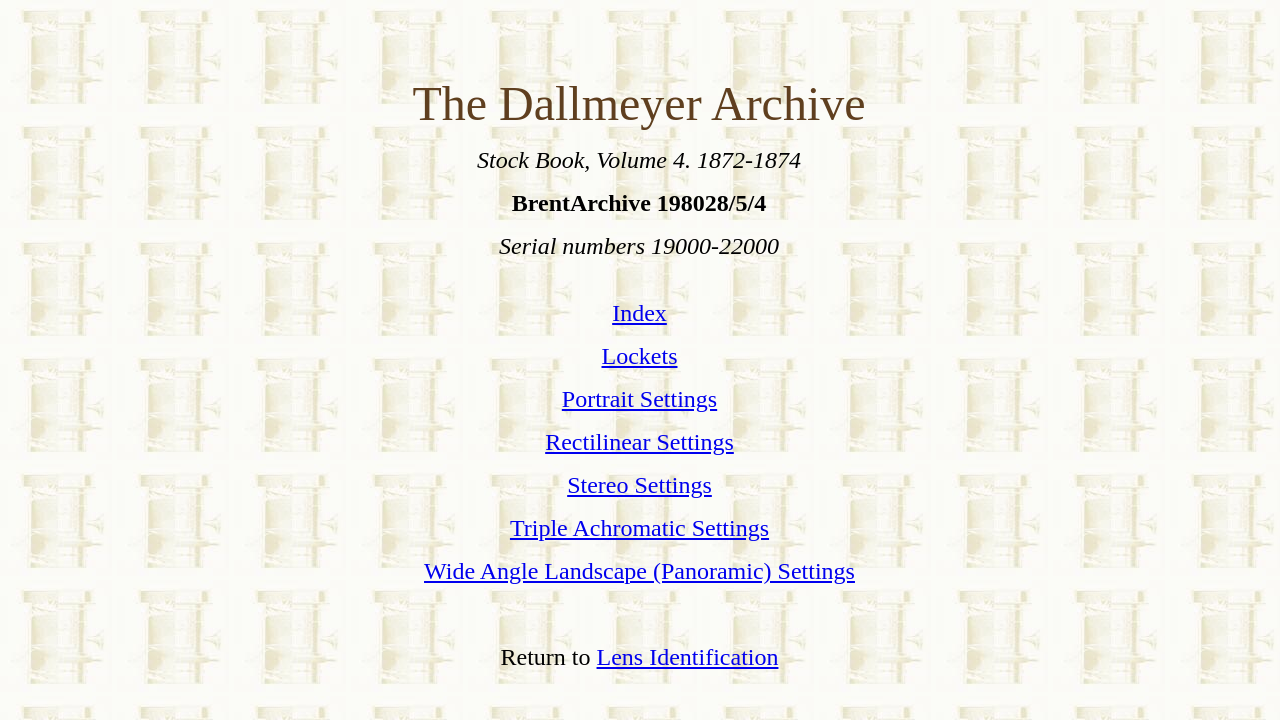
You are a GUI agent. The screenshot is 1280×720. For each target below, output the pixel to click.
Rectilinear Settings (639, 442)
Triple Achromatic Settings (639, 528)
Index (639, 313)
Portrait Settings (639, 399)
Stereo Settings (639, 485)
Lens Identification (688, 657)
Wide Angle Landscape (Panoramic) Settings (639, 571)
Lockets (640, 356)
